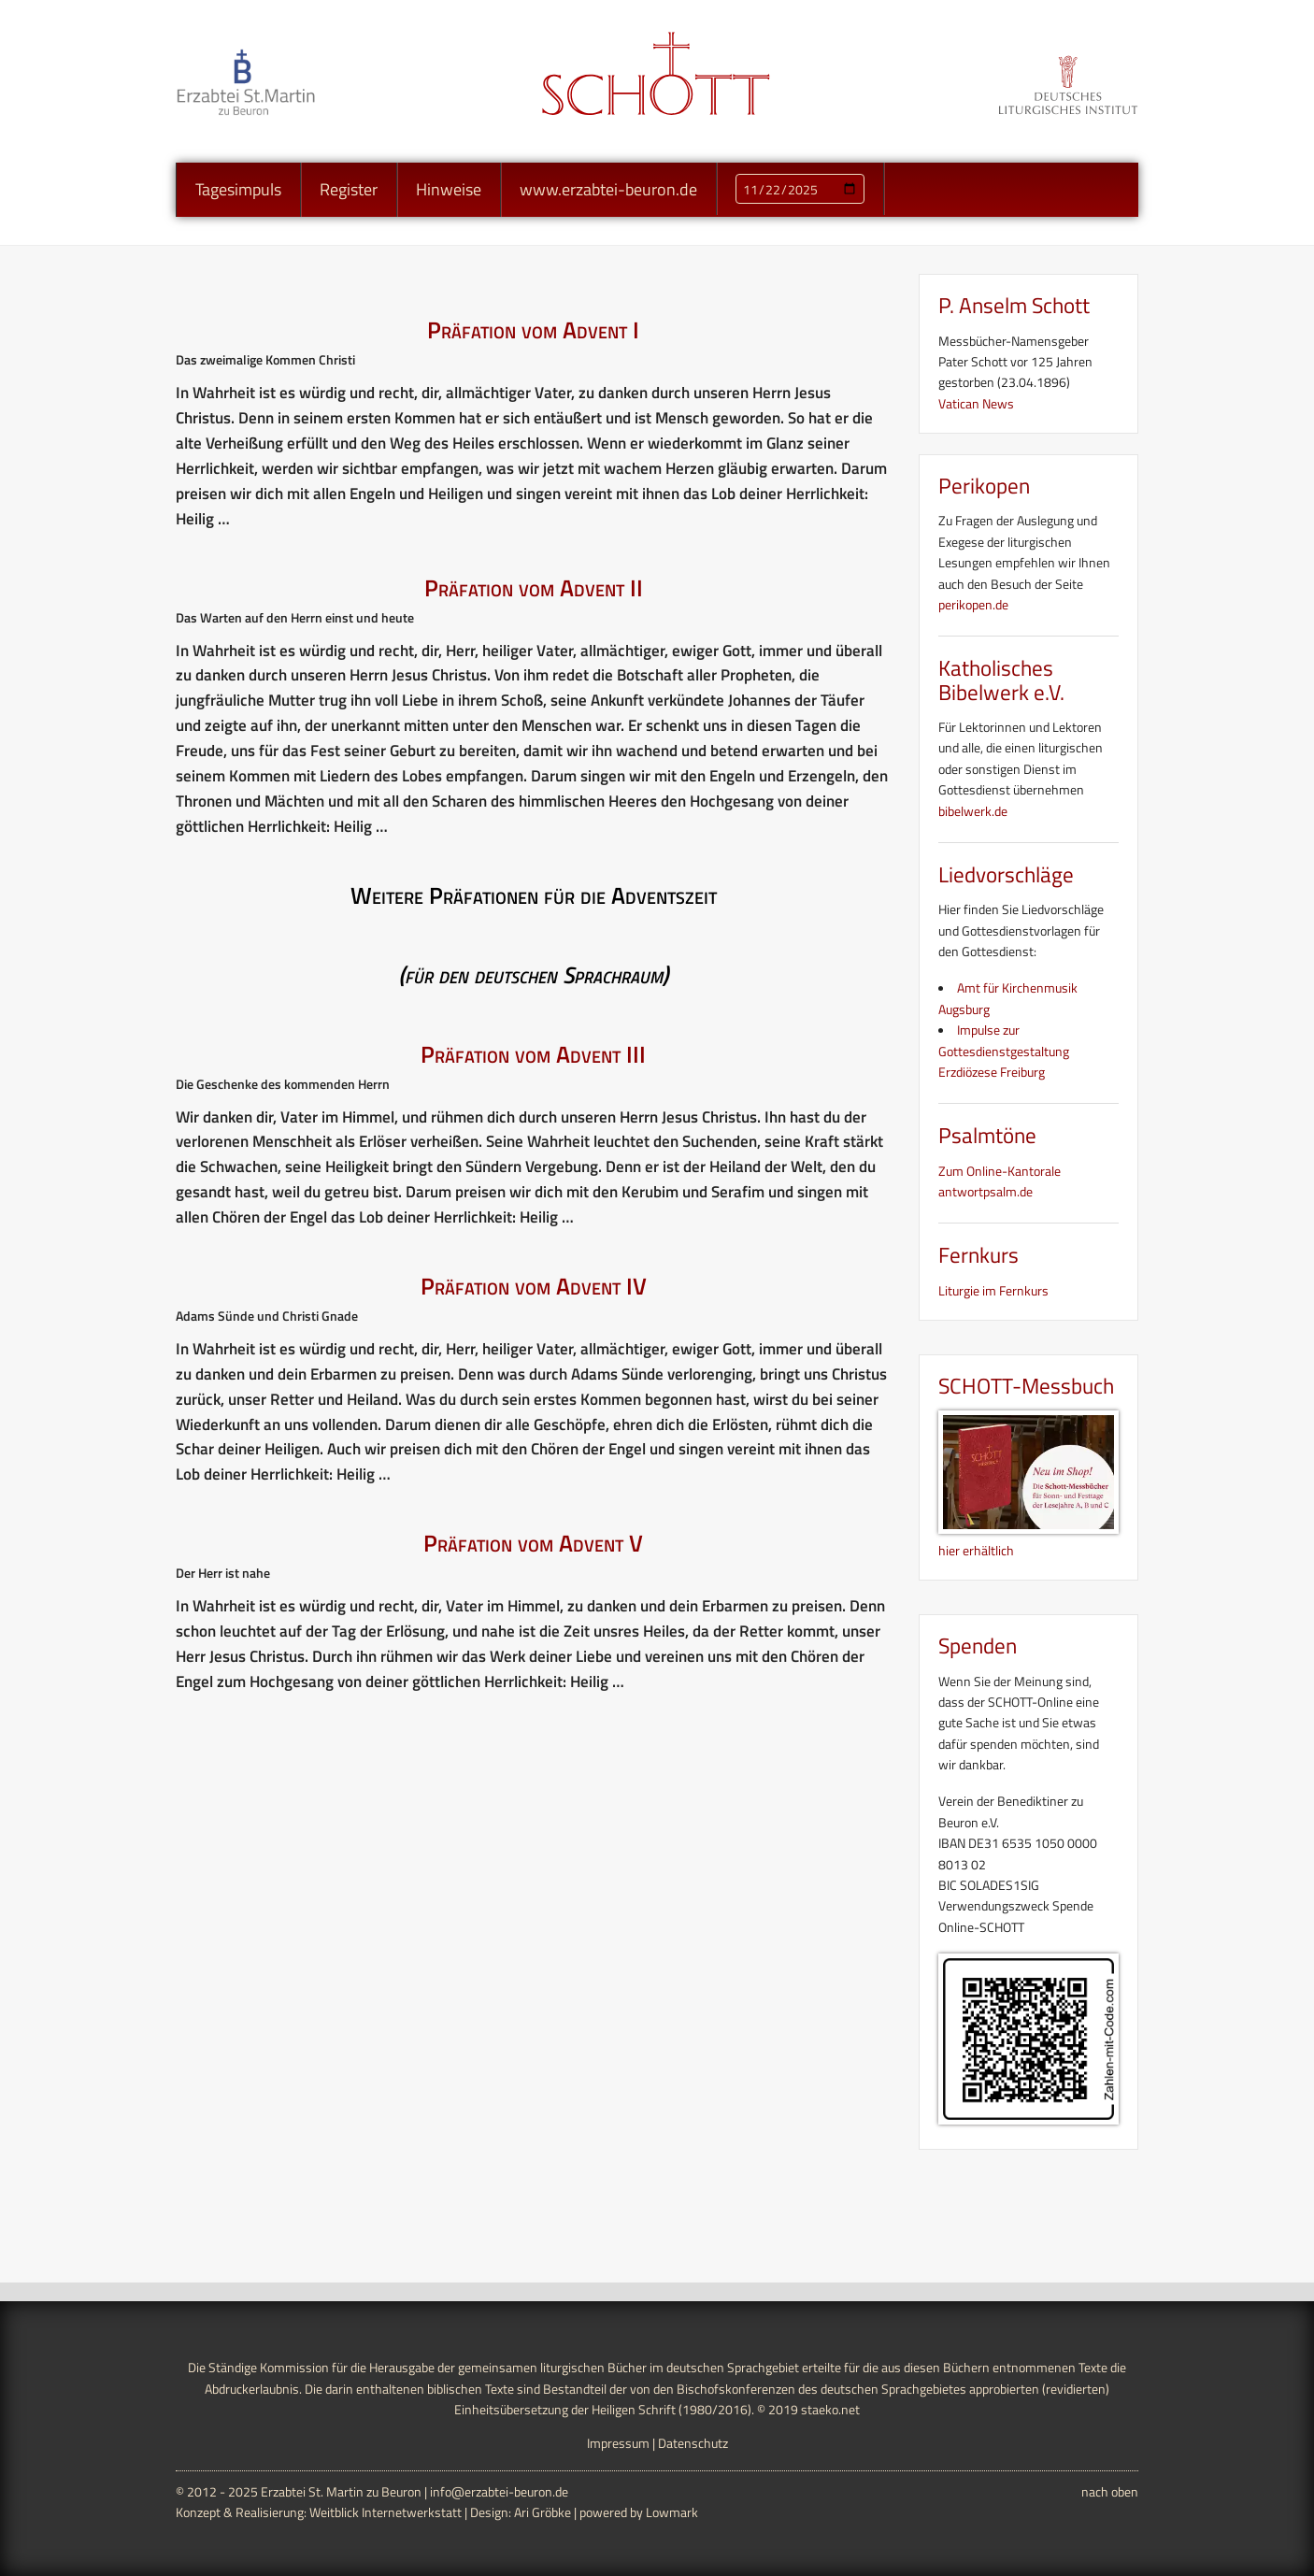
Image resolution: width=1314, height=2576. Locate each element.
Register (349, 189)
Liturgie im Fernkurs (993, 1290)
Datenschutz (693, 2443)
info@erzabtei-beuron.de (499, 2491)
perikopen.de (973, 604)
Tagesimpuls (238, 189)
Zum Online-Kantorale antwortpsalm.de (999, 1181)
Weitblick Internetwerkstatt (385, 2512)
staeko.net (830, 2409)
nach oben (1109, 2491)
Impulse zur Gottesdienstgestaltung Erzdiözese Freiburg (1003, 1050)
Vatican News (976, 403)
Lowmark (672, 2512)
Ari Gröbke (542, 2512)
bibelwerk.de (972, 811)
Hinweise (448, 189)
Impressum (618, 2443)
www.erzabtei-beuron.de (608, 189)
